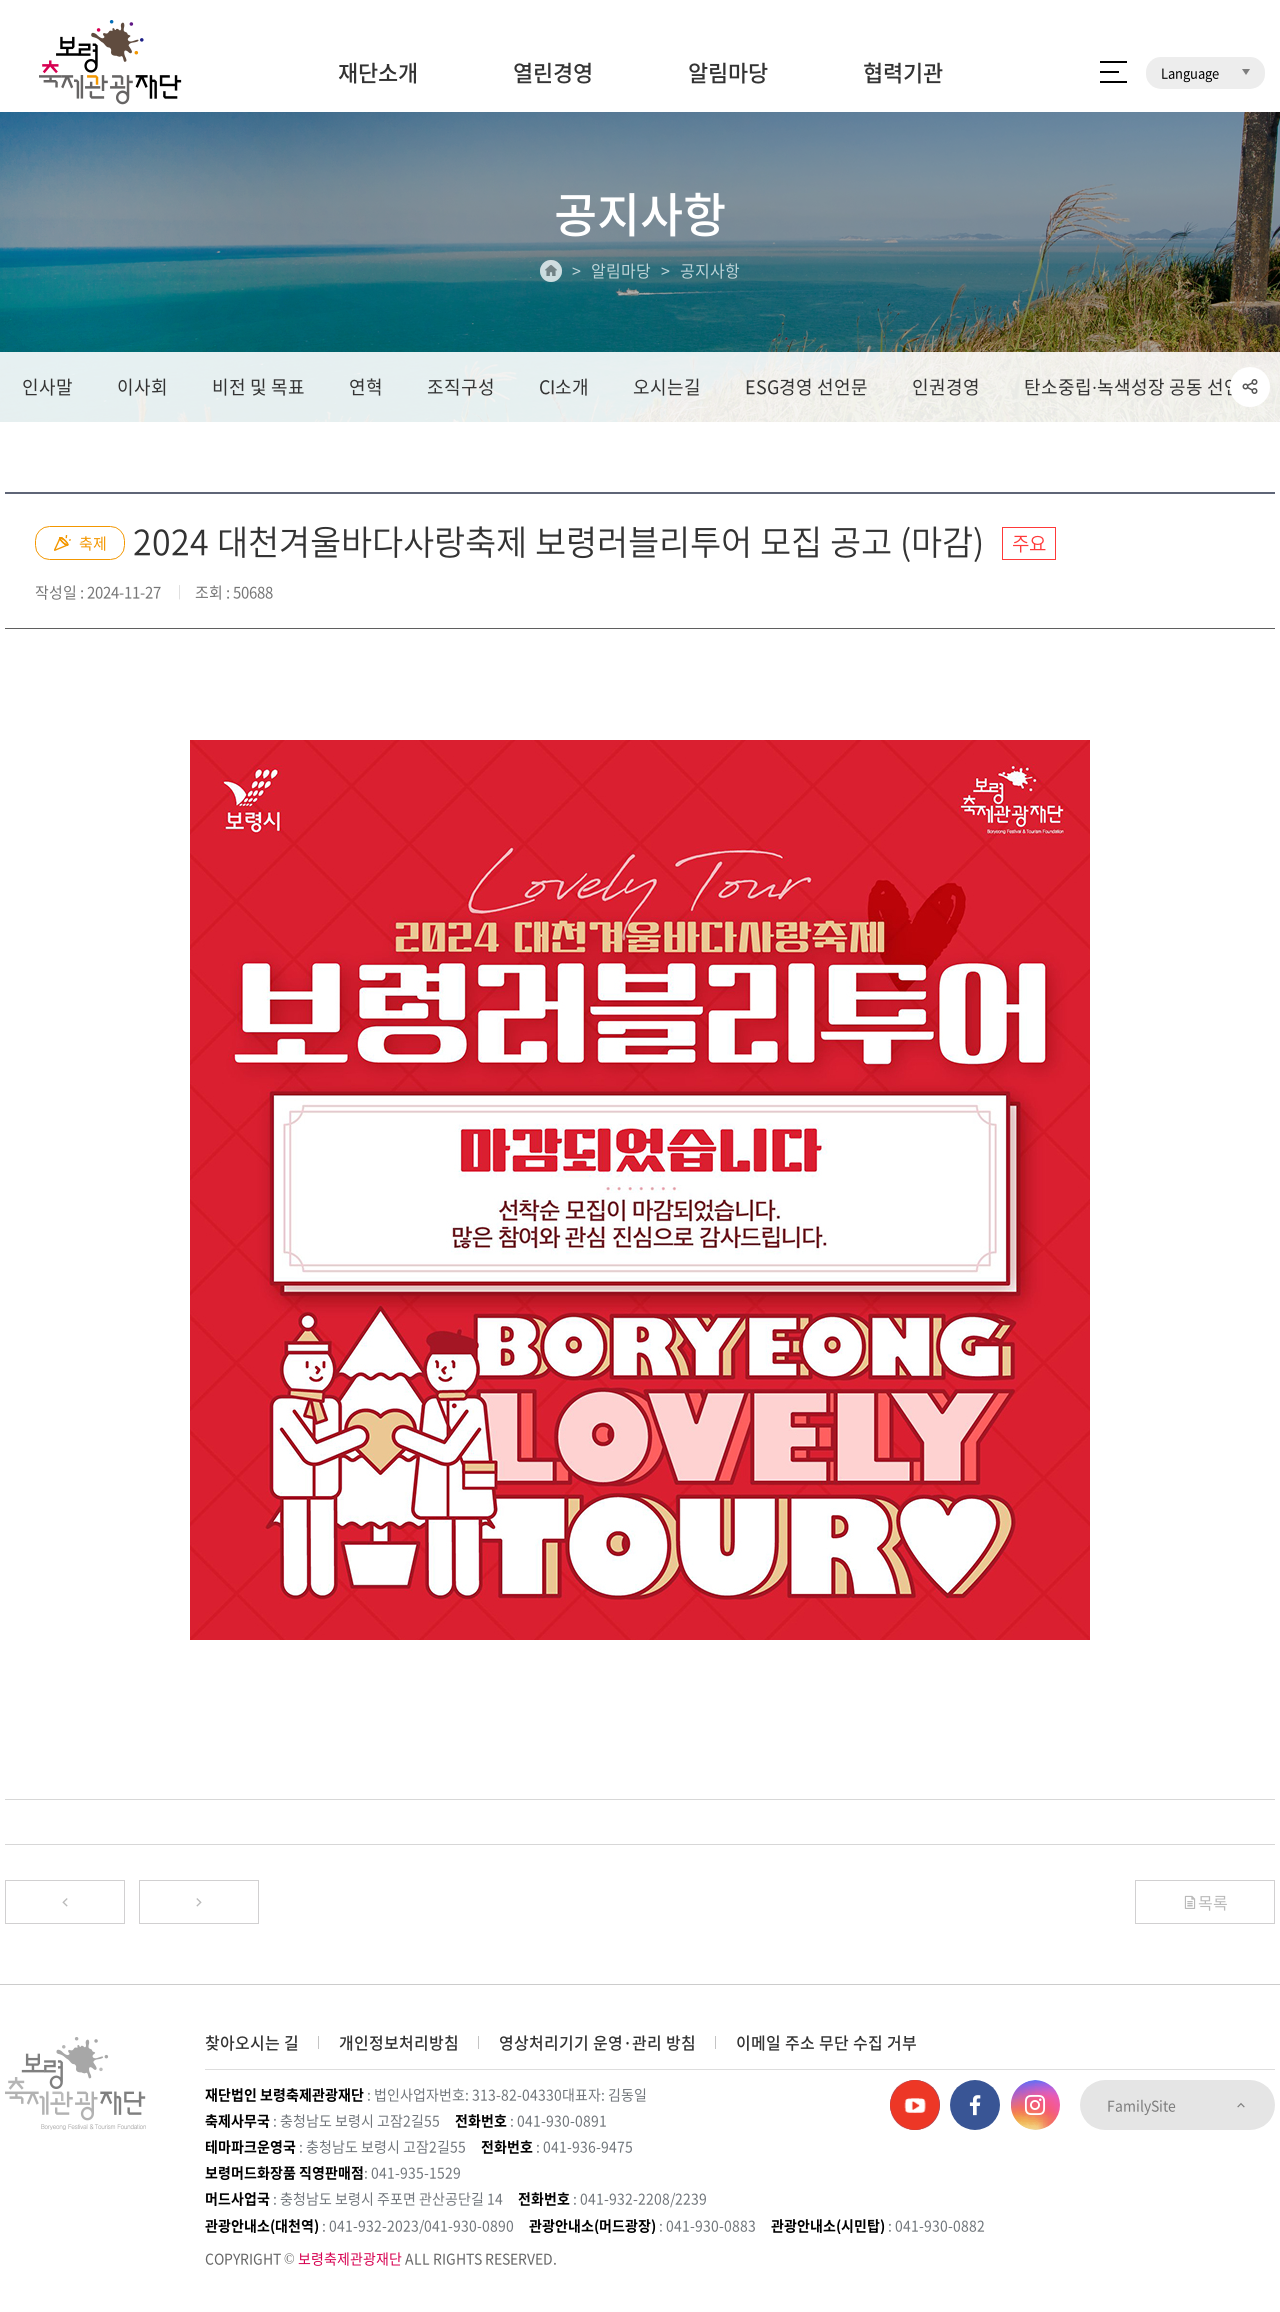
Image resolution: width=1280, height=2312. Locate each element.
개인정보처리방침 (399, 2042)
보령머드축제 (950, 15)
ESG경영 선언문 (806, 386)
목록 (1205, 1902)
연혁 (366, 386)
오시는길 (667, 386)
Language (1205, 72)
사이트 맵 (1113, 72)
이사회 (142, 386)
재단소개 (378, 71)
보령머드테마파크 (1198, 15)
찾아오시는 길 (252, 2042)
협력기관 (903, 71)
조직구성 (461, 386)
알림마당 (728, 71)
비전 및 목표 (258, 386)
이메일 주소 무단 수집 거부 (826, 2042)
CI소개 (564, 386)
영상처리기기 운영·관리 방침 (597, 2042)
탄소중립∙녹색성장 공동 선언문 (1141, 386)
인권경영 (946, 386)
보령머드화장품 (1067, 15)
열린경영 (553, 71)
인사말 (47, 386)
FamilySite (1177, 2105)
